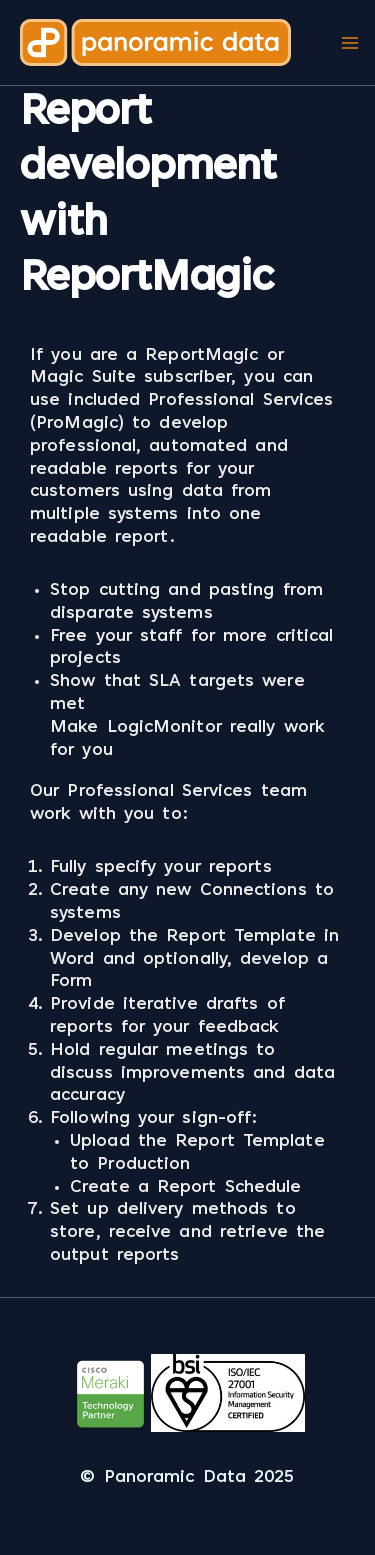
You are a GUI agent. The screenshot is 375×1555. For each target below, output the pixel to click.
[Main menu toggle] (349, 42)
